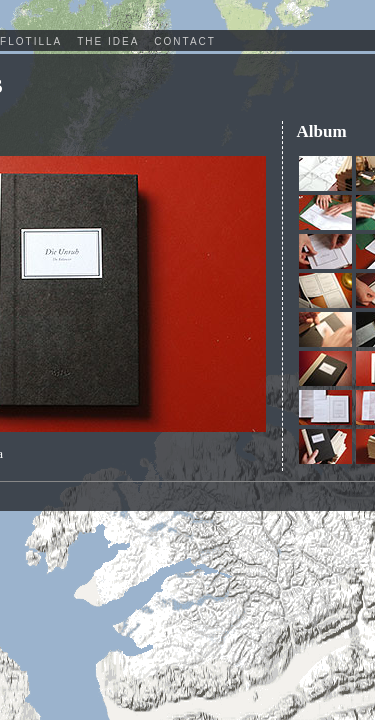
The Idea (108, 41)
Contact (185, 41)
